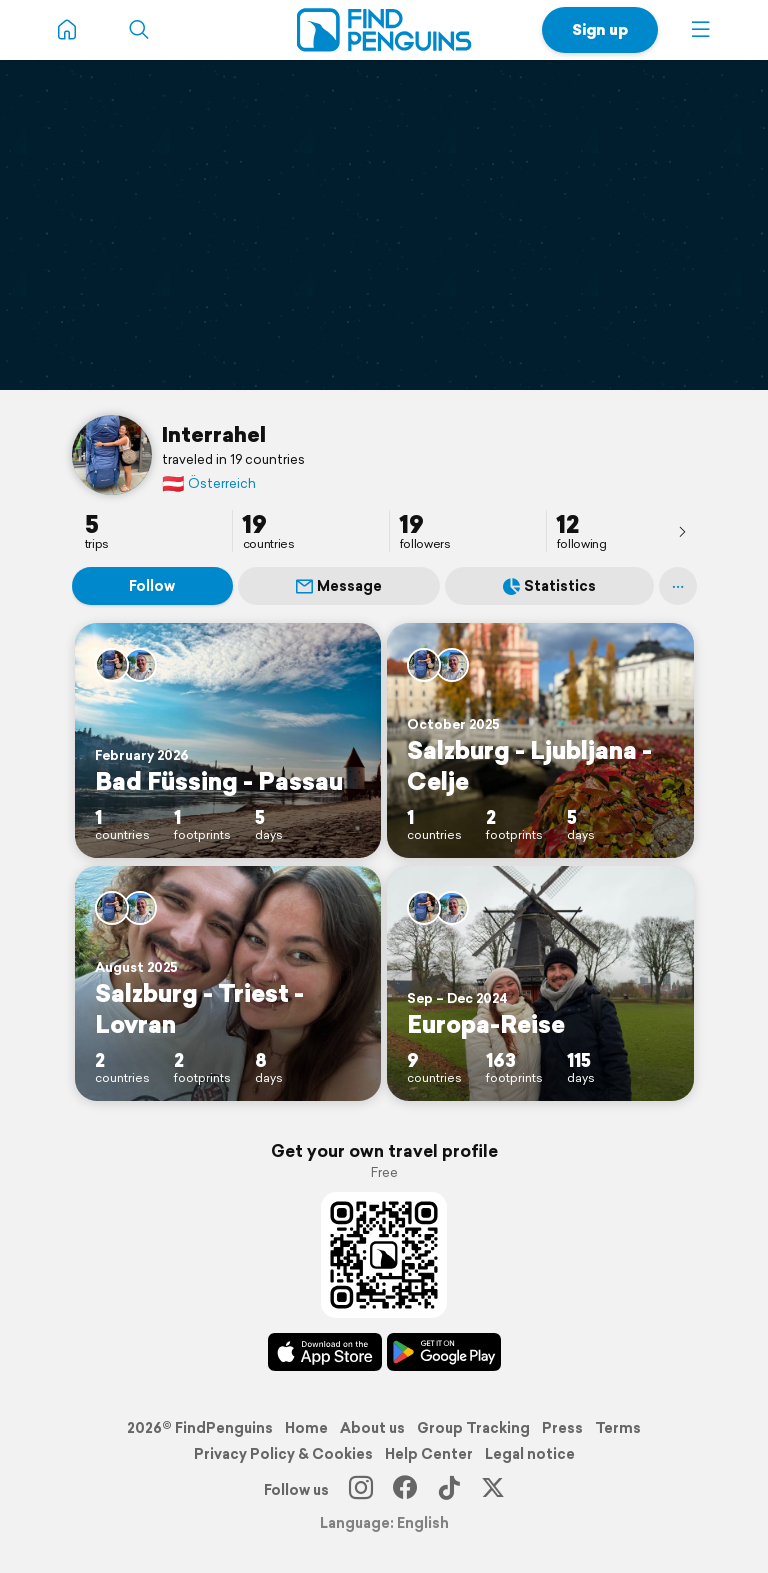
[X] (493, 1490)
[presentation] (682, 531)
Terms (618, 1428)
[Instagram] (361, 1490)
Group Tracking (473, 1428)
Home (306, 1428)
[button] (701, 30)
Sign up (600, 29)
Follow (152, 586)
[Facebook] (405, 1490)
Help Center (429, 1454)
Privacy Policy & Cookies (283, 1454)
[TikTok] (449, 1490)
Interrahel (214, 434)
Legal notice (530, 1454)
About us (372, 1428)
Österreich (209, 483)
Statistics (549, 586)
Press (562, 1428)
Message (339, 586)
